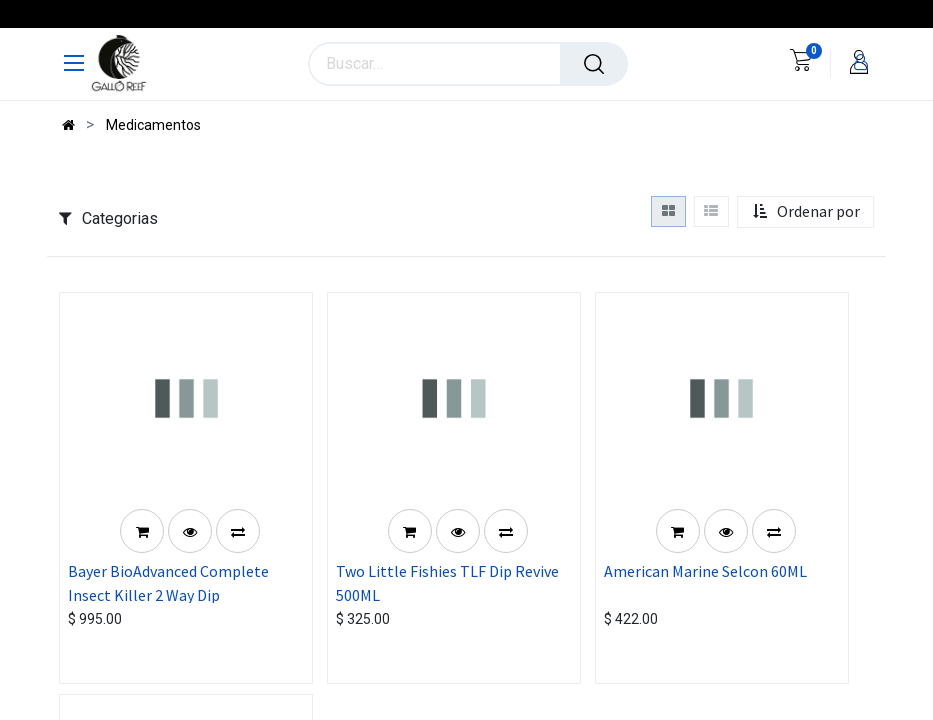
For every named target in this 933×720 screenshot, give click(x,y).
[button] (806, 212)
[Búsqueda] (594, 64)
